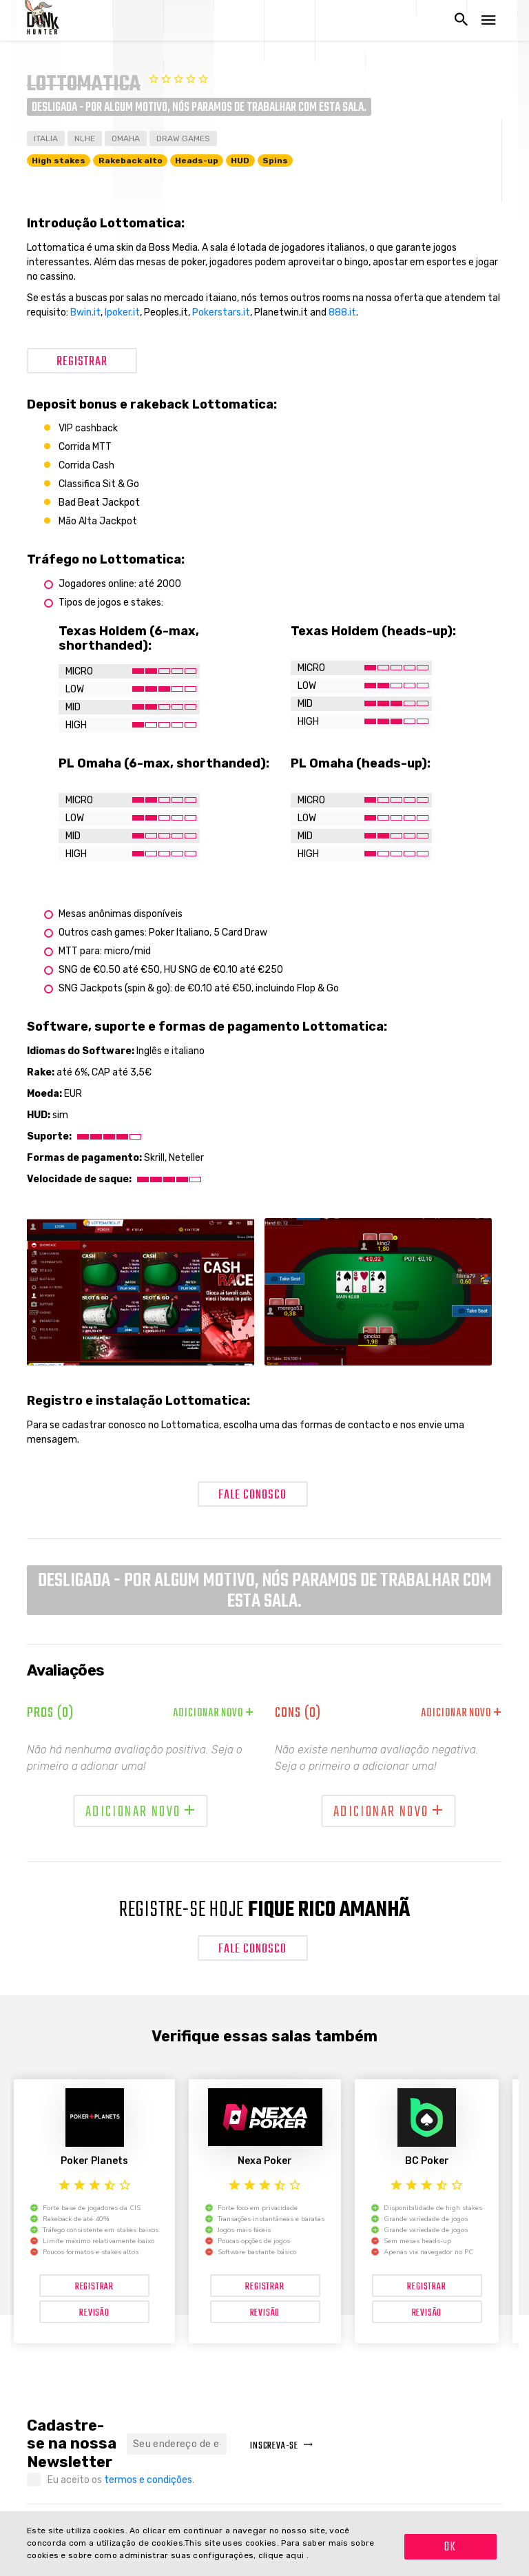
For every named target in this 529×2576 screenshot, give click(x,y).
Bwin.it (85, 312)
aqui (296, 2555)
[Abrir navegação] (488, 20)
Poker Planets (94, 2161)
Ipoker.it (122, 312)
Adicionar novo (213, 1713)
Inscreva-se (281, 2446)
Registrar (81, 362)
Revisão (94, 2313)
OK (450, 2547)
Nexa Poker (265, 2161)
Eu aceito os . (121, 2480)
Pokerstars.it (221, 312)
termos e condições (148, 2480)
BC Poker (427, 2161)
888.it (342, 312)
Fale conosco (252, 1495)
